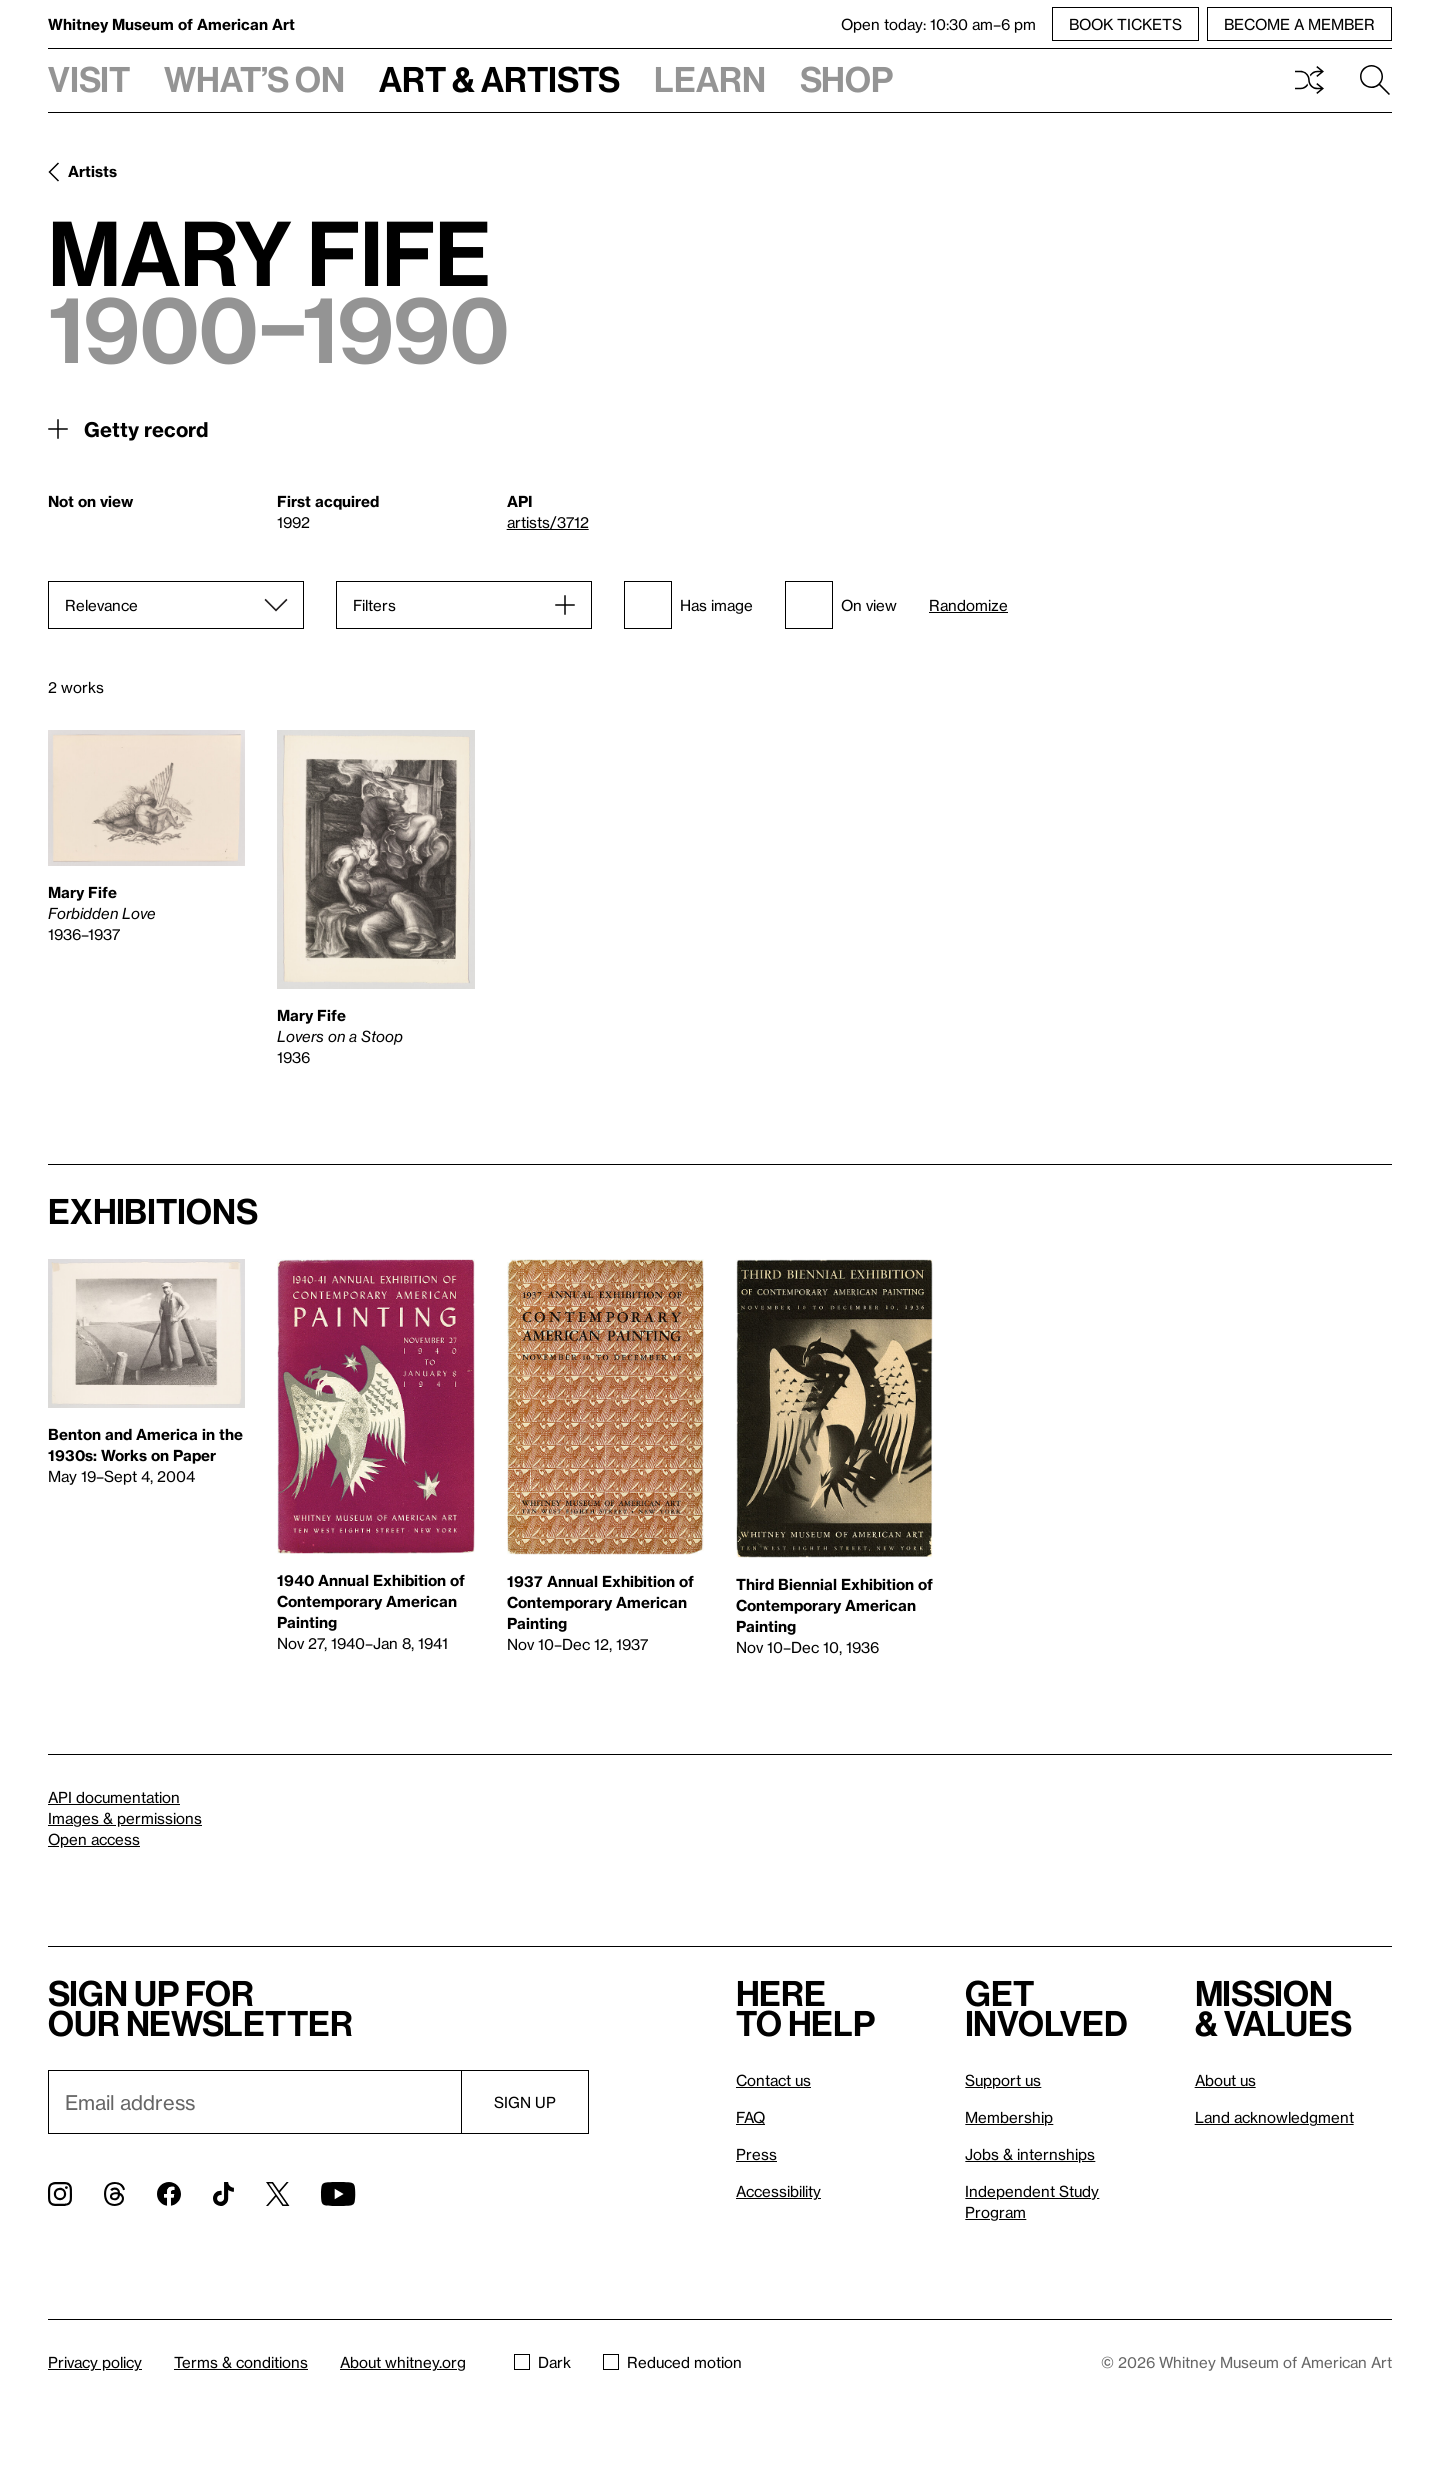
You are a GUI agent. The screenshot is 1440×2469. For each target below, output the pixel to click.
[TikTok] (223, 2194)
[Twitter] (277, 2194)
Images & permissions (125, 1818)
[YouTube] (338, 2194)
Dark (542, 2362)
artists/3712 (548, 522)
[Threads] (114, 2194)
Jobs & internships (1030, 2154)
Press (756, 2154)
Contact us (773, 2080)
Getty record (146, 429)
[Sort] (176, 605)
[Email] (254, 2102)
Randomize (968, 605)
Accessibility (778, 2191)
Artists (92, 171)
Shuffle (1309, 80)
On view (841, 605)
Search (1375, 80)
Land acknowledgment (1274, 2117)
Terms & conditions (241, 2362)
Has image (688, 605)
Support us (1003, 2080)
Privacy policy (95, 2362)
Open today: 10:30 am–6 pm (938, 24)
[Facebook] (169, 2194)
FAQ (750, 2117)
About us (1225, 2080)
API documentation (114, 1797)
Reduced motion (672, 2362)
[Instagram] (60, 2194)
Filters (374, 605)
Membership (1009, 2117)
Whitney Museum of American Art (171, 24)
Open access (94, 1839)
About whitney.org (403, 2362)
